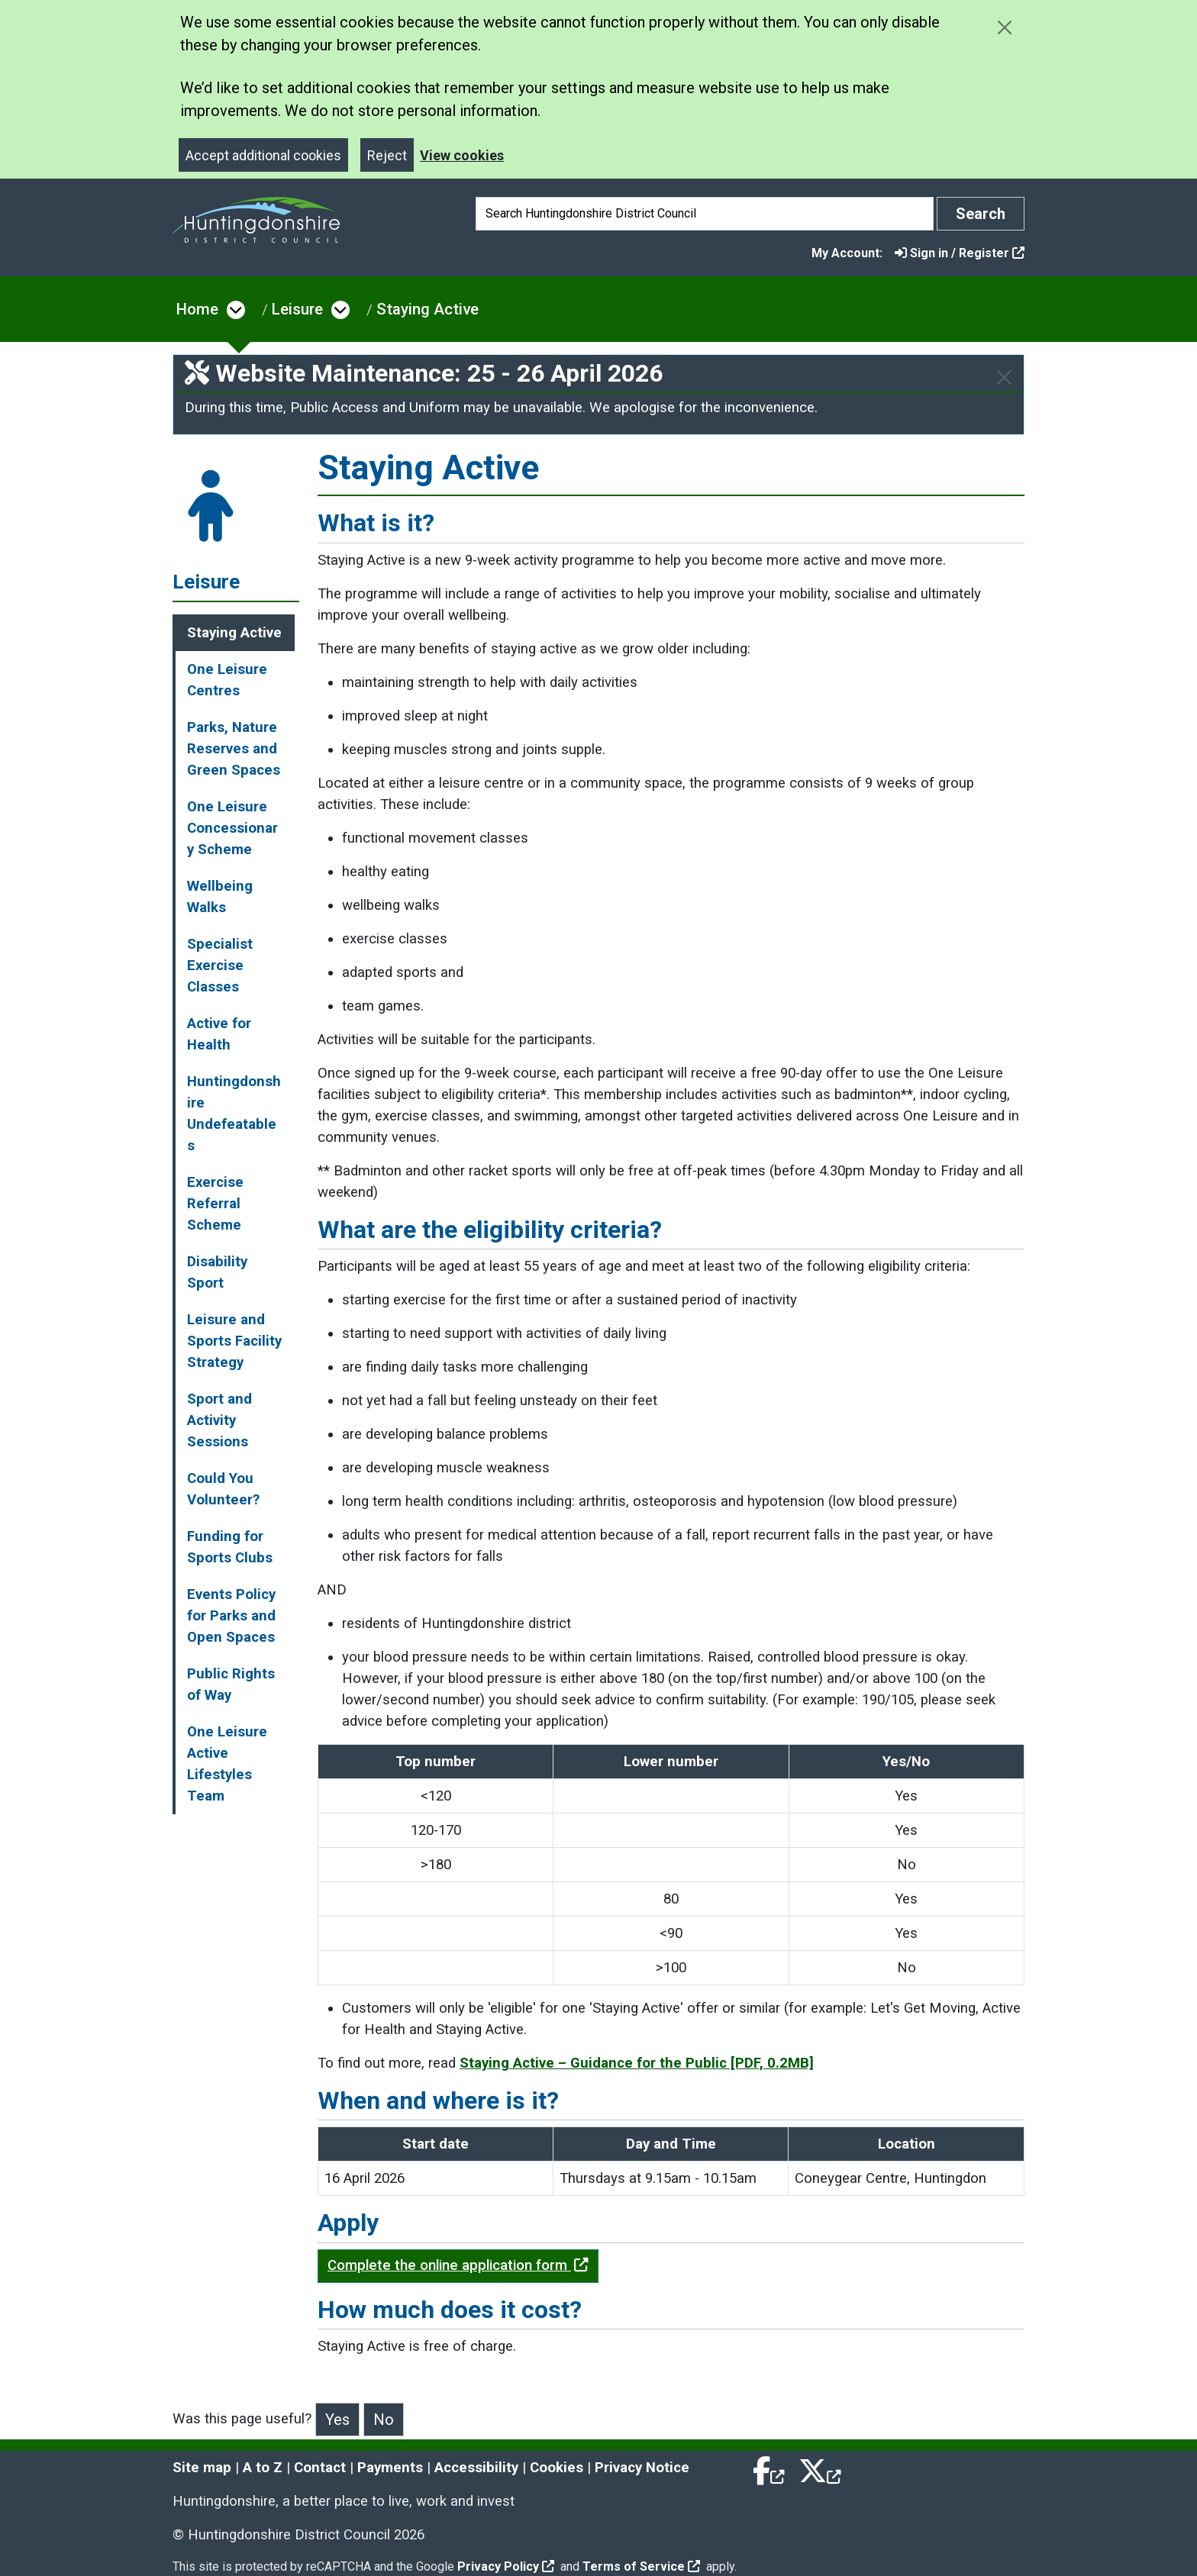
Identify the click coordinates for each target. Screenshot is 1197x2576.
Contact (320, 2467)
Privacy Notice (642, 2467)
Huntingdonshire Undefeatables (234, 1113)
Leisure (297, 309)
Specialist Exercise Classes (220, 965)
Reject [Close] (387, 155)
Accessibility (476, 2467)
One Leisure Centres (227, 680)
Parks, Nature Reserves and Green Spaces (233, 749)
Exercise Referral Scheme (215, 1203)
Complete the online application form (458, 2265)
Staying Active (427, 309)
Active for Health (219, 1034)
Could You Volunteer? (223, 1489)
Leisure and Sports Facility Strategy (234, 1341)
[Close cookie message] (1004, 27)
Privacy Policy (505, 2566)
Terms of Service (641, 2566)
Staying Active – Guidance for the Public (637, 2063)
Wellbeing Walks (220, 897)
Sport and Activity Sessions (219, 1420)
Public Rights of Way (231, 1684)
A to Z (262, 2467)
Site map (202, 2467)
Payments (390, 2467)
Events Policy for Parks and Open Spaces (231, 1616)
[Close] (1004, 377)
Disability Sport (217, 1272)
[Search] (705, 214)
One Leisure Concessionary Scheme (232, 828)
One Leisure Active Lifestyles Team (227, 1763)
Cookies (556, 2467)
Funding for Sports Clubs (230, 1547)
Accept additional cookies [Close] (263, 155)
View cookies (462, 155)
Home (197, 309)
